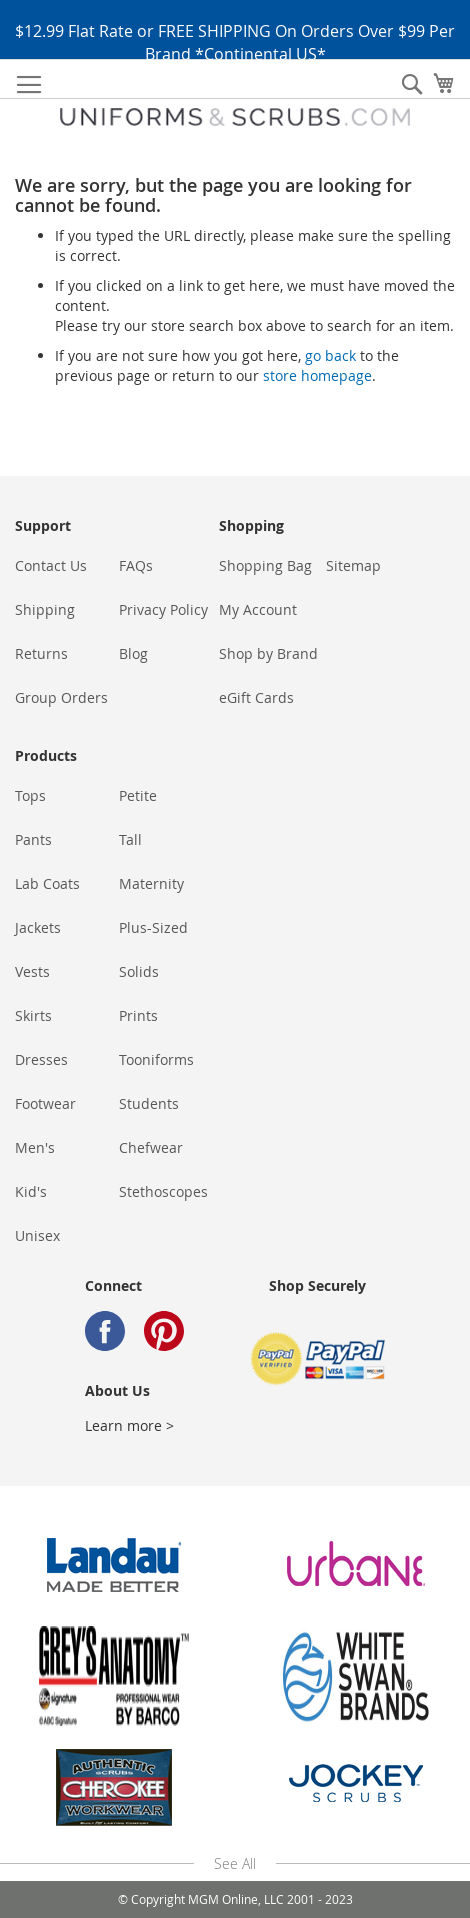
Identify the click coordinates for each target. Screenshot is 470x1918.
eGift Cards (256, 697)
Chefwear (151, 1147)
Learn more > (129, 1425)
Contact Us (51, 565)
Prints (138, 1015)
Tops (30, 795)
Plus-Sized (153, 927)
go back (330, 355)
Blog (133, 653)
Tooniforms (156, 1059)
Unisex (37, 1235)
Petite (138, 795)
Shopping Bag (265, 565)
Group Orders (61, 697)
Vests (32, 971)
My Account (258, 609)
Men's (35, 1147)
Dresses (41, 1059)
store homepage (317, 375)
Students (149, 1103)
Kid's (31, 1191)
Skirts (33, 1015)
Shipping (45, 609)
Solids (139, 971)
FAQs (136, 565)
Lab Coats (47, 883)
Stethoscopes (163, 1191)
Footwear (45, 1103)
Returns (41, 653)
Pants (33, 839)
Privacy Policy (163, 609)
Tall (130, 839)
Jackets (38, 927)
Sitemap (353, 565)
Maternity (151, 883)
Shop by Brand (268, 653)
